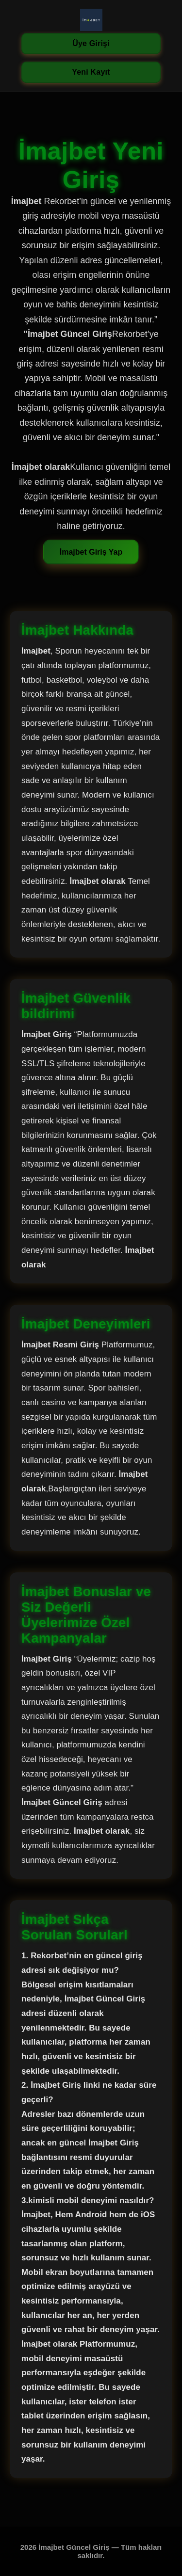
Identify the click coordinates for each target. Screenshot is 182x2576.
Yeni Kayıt (91, 72)
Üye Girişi (91, 43)
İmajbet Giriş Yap (91, 552)
